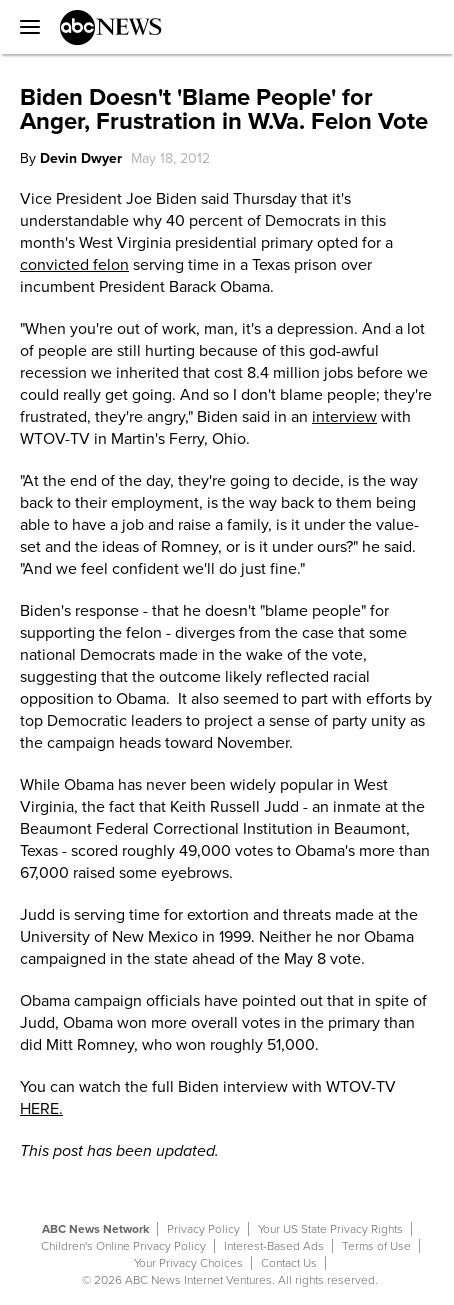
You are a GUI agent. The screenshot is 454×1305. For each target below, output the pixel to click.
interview (344, 417)
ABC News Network (95, 1229)
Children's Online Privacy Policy (123, 1246)
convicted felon (74, 265)
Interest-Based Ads (274, 1246)
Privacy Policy (203, 1229)
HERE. (41, 1109)
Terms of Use (376, 1246)
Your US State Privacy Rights (330, 1229)
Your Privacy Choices (188, 1263)
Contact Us (289, 1263)
